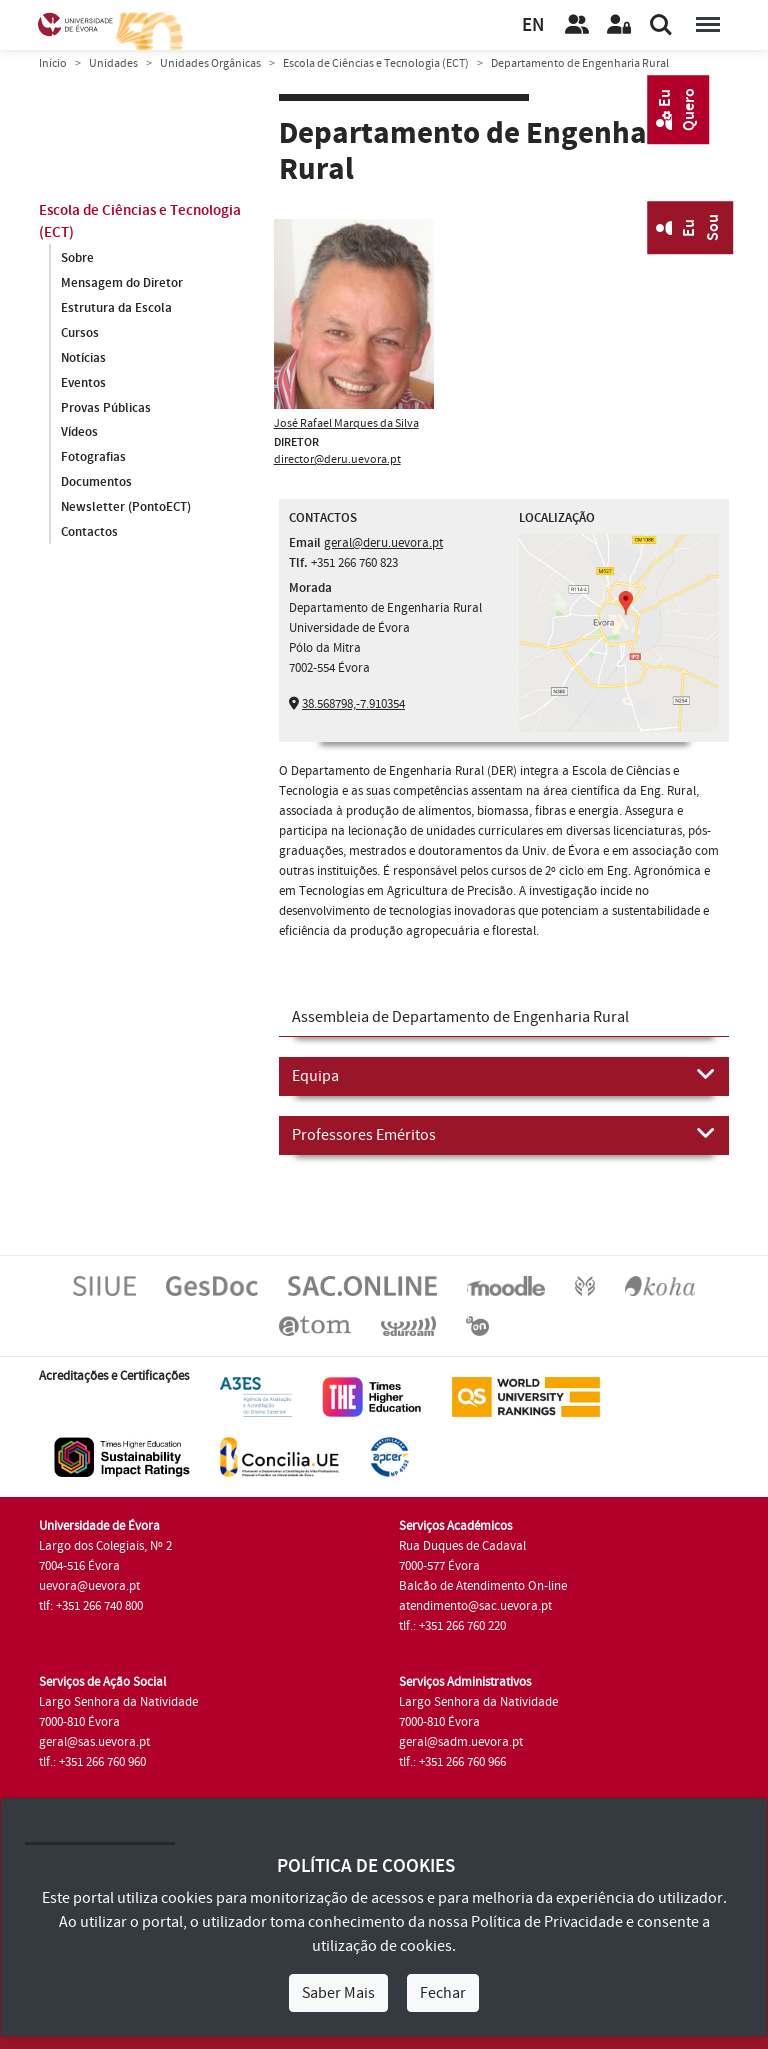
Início (53, 63)
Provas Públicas (106, 408)
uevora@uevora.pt (89, 1586)
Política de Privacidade (547, 1922)
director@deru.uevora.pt (337, 459)
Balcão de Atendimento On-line (483, 1586)
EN (533, 25)
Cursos (80, 333)
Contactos (89, 533)
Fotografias (93, 458)
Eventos (83, 383)
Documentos (96, 483)
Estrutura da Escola (116, 308)
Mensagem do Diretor (122, 283)
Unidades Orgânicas (210, 63)
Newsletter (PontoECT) (126, 508)
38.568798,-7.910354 (353, 704)
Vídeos (79, 433)
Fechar (443, 1993)
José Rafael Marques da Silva (346, 423)
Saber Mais (338, 1993)
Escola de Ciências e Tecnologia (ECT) (376, 63)
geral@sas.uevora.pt (94, 1742)
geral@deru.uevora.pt (383, 543)
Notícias (83, 358)
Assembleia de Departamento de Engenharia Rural (460, 1017)
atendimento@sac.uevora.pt (475, 1606)
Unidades (113, 63)
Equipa (504, 1075)
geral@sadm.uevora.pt (461, 1742)
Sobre (77, 258)
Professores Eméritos (504, 1134)
